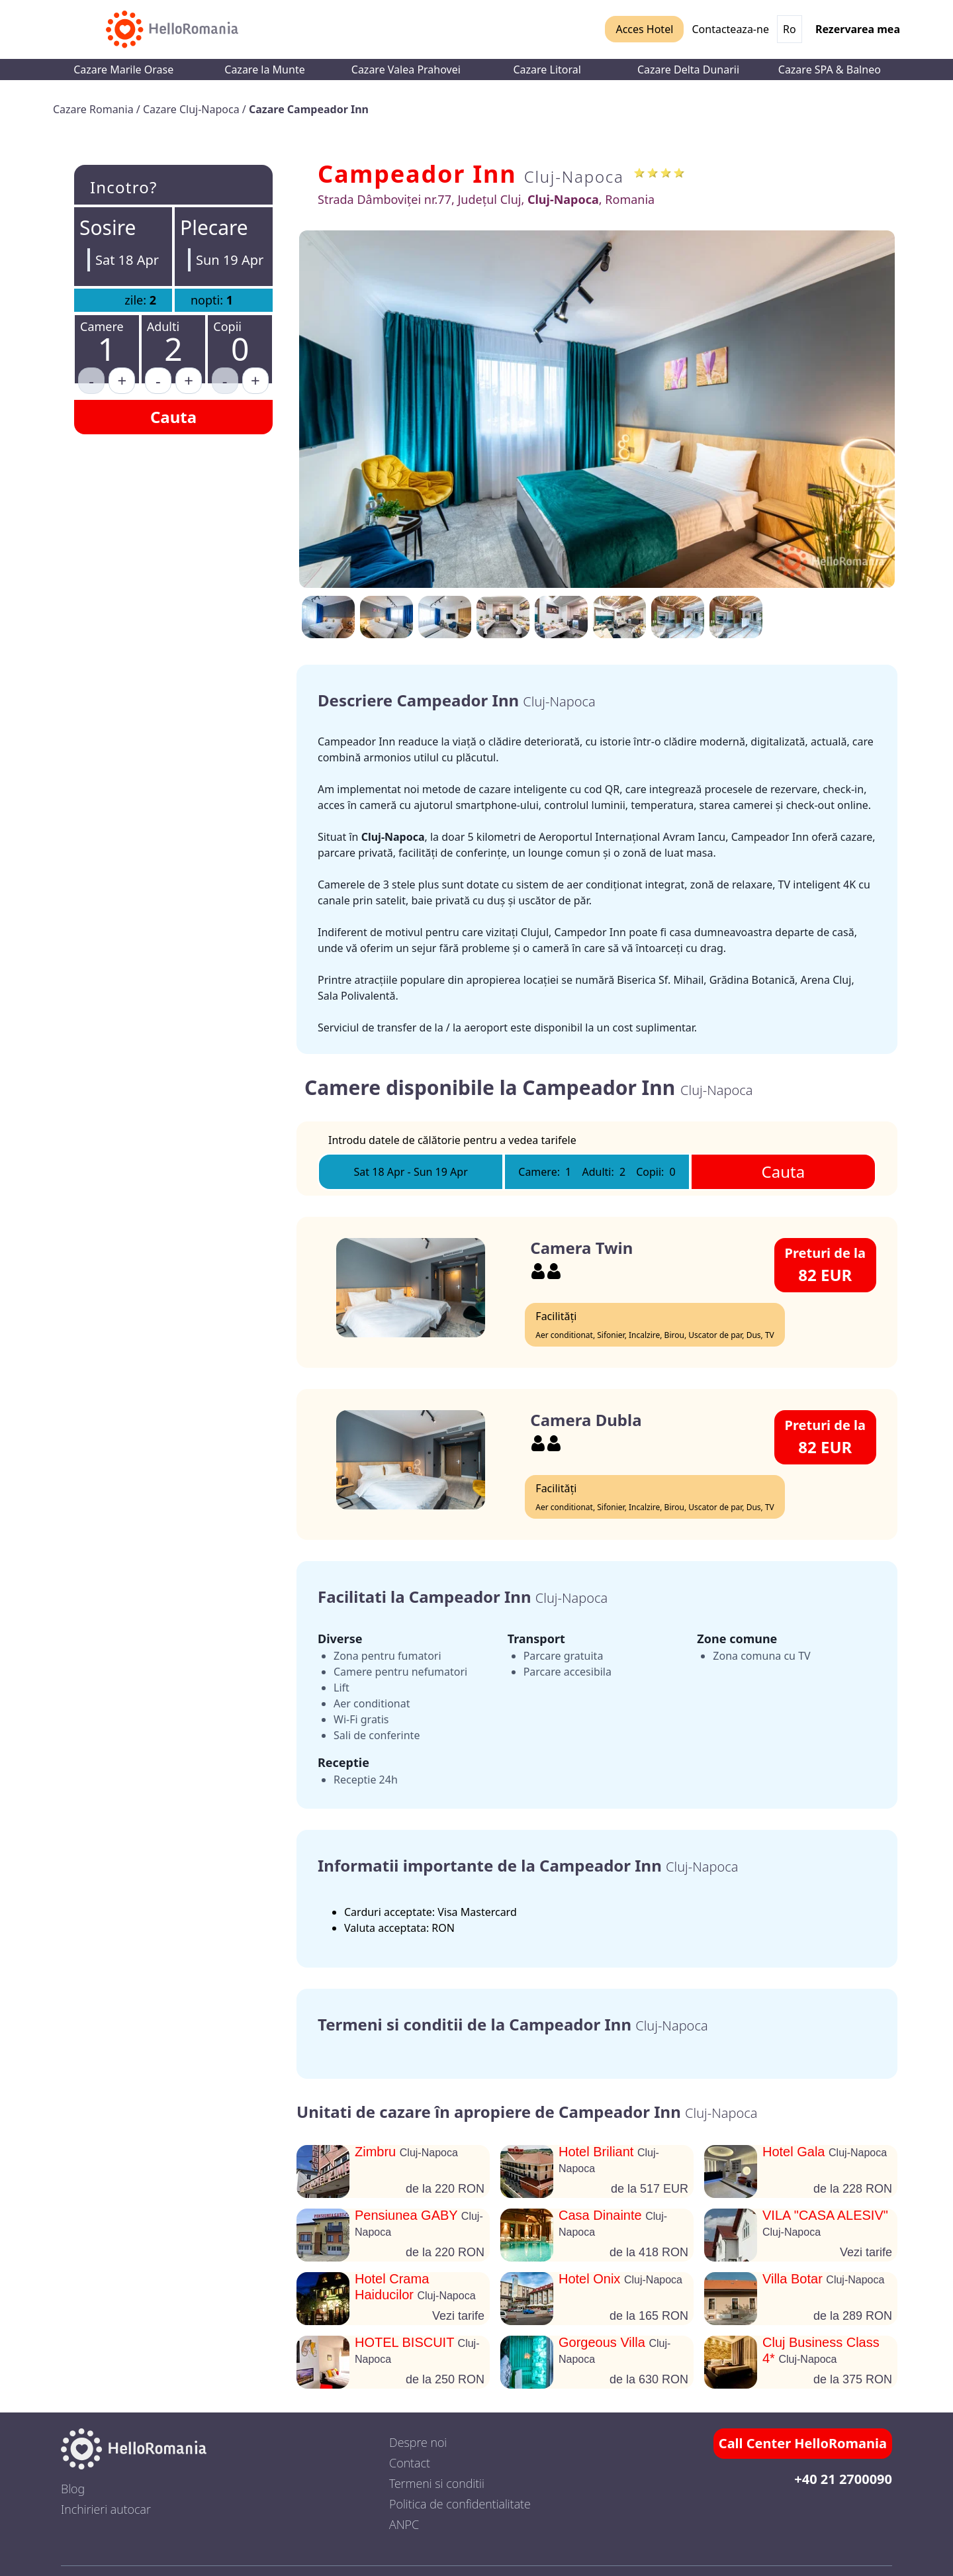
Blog (73, 2489)
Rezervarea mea (857, 29)
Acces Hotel (644, 29)
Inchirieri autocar (106, 2509)
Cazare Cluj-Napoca (192, 109)
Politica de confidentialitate (460, 2504)
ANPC (404, 2524)
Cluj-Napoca (574, 176)
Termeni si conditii (436, 2483)
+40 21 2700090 (843, 2479)
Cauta (173, 417)
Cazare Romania (94, 109)
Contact (409, 2463)
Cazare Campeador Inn (309, 109)
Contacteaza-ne (730, 29)
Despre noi (418, 2442)
